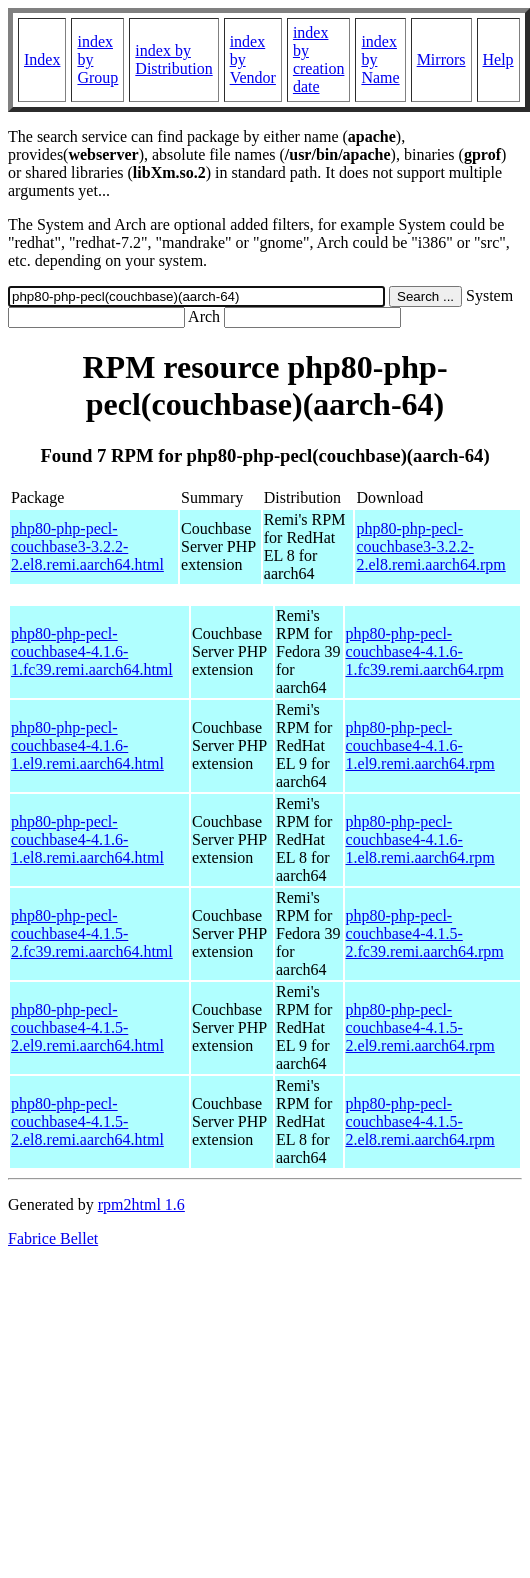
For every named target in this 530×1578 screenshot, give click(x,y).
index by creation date (319, 59)
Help (498, 59)
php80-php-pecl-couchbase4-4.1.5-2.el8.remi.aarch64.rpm (420, 1121)
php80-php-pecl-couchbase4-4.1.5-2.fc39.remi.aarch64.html (92, 933)
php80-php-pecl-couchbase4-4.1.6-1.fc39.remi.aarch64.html (92, 651)
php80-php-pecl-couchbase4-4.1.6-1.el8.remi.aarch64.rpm (420, 839)
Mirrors (441, 59)
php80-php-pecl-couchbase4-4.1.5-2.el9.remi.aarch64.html (87, 1027)
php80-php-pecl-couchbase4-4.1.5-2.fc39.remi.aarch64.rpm (425, 933)
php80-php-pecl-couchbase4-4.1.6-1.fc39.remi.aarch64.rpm (425, 651)
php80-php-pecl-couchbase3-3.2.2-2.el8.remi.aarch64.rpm (430, 546)
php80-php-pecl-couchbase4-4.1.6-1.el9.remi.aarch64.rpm (420, 745)
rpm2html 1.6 (141, 1204)
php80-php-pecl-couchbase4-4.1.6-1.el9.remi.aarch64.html (87, 745)
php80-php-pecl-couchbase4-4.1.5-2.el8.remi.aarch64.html (87, 1121)
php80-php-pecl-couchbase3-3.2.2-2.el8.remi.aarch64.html (87, 546)
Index (42, 59)
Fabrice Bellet (53, 1238)
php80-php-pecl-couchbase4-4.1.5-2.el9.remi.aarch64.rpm (420, 1027)
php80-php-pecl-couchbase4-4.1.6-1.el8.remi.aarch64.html (87, 839)
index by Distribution (173, 59)
